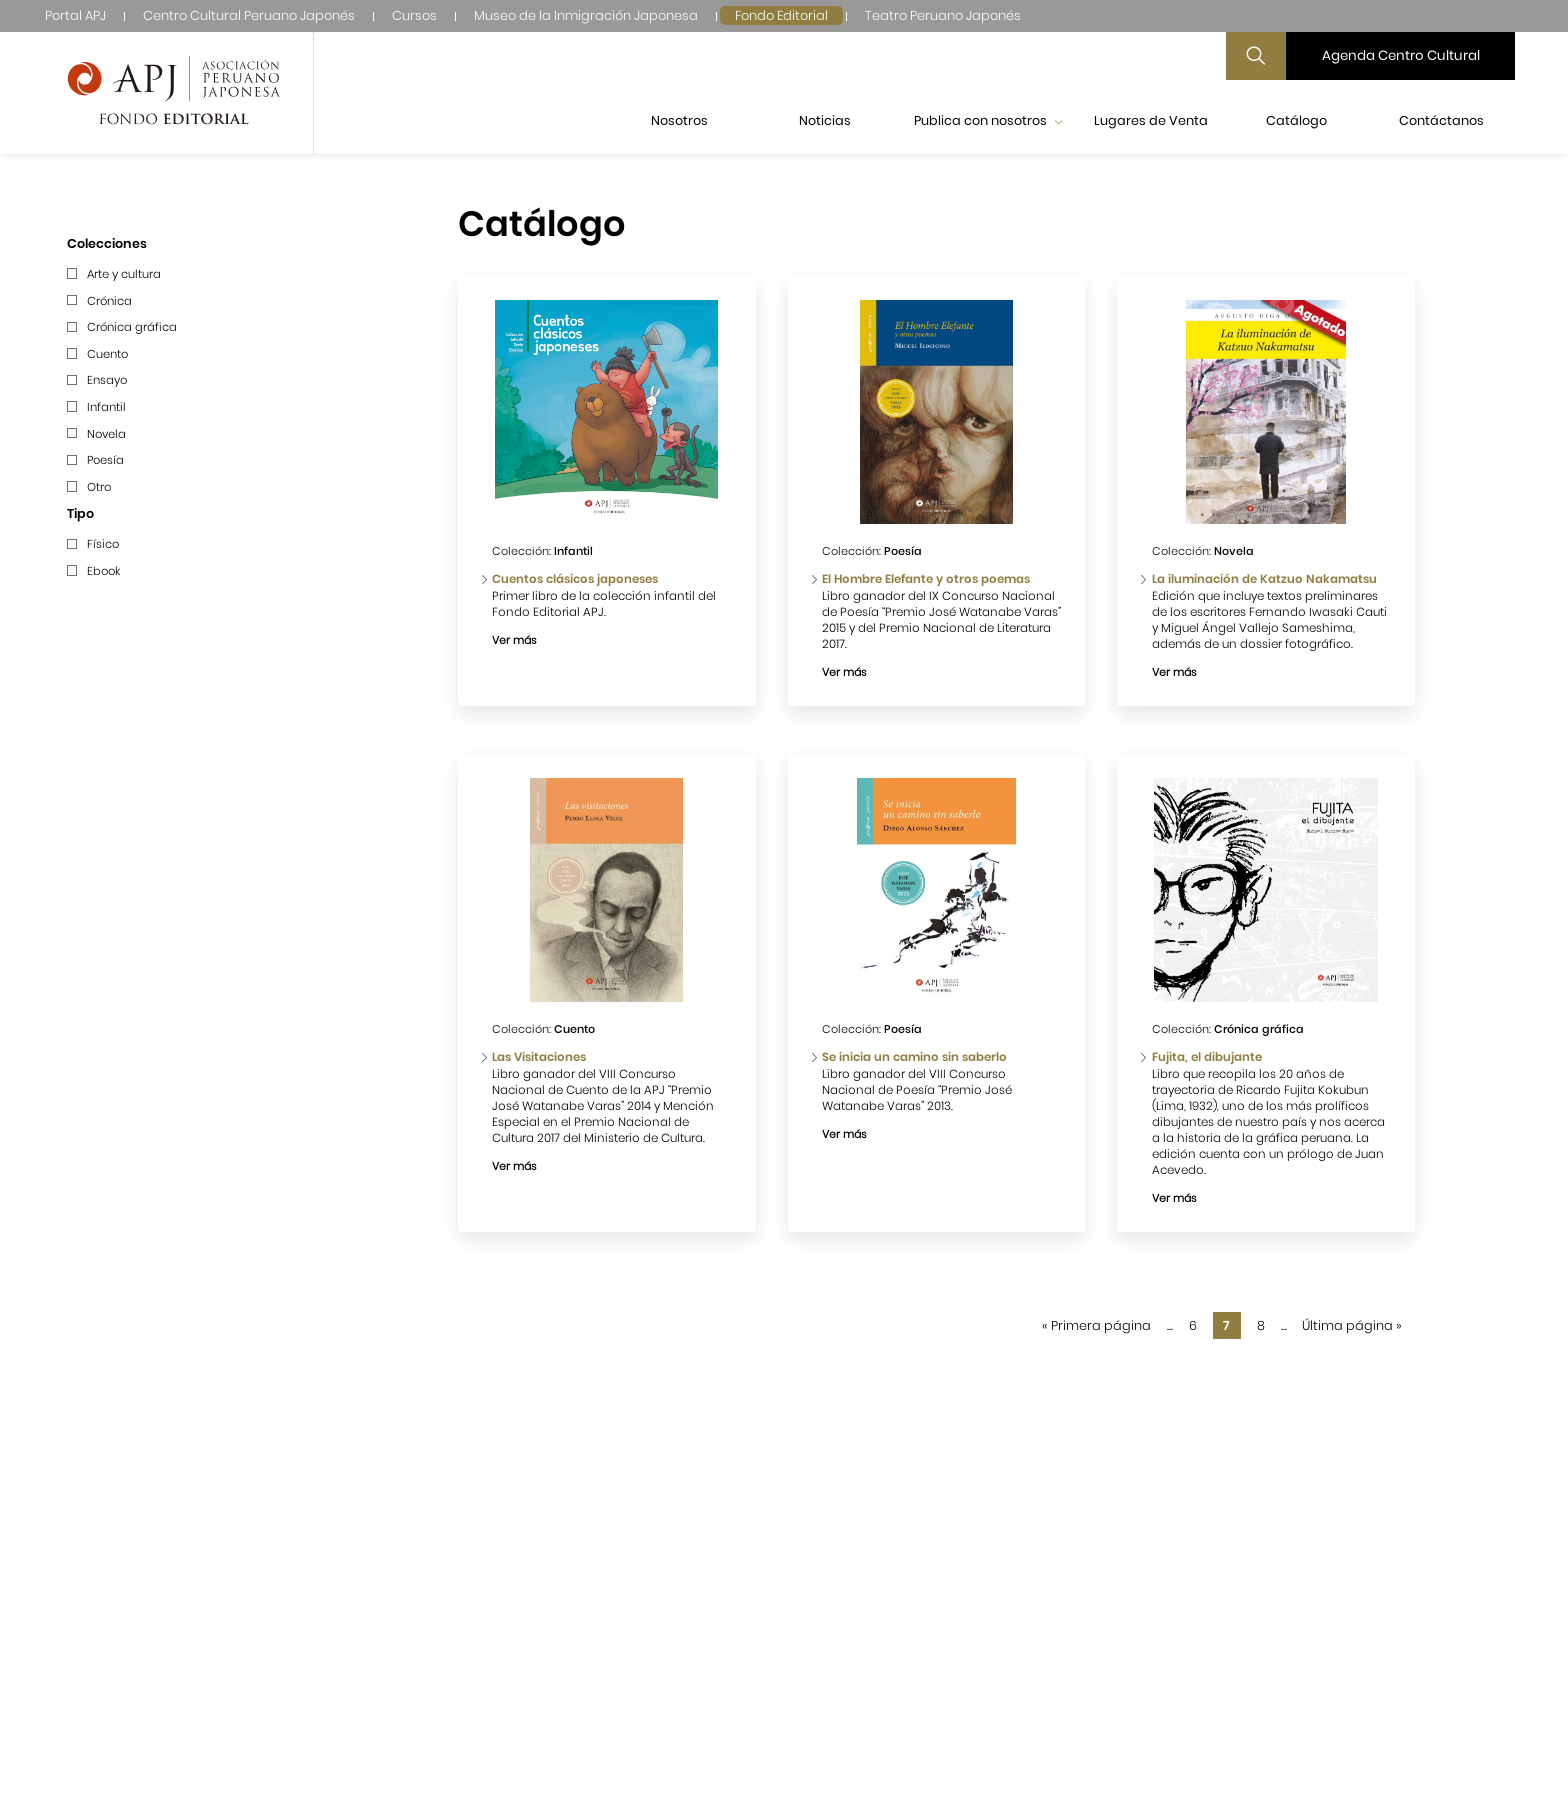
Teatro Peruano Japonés (943, 15)
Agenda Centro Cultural (1401, 55)
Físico (103, 544)
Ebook (103, 571)
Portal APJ (75, 15)
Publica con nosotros (988, 120)
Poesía (105, 460)
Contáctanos (1441, 120)
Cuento (107, 354)
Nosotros (679, 120)
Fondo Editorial (781, 15)
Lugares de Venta (1151, 120)
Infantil (106, 407)
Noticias (825, 120)
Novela (106, 434)
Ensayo (107, 380)
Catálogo (1296, 120)
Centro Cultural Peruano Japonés (249, 15)
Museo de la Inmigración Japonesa (586, 15)
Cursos (414, 15)
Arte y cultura (124, 274)
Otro (99, 487)
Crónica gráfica (132, 327)
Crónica (109, 301)
